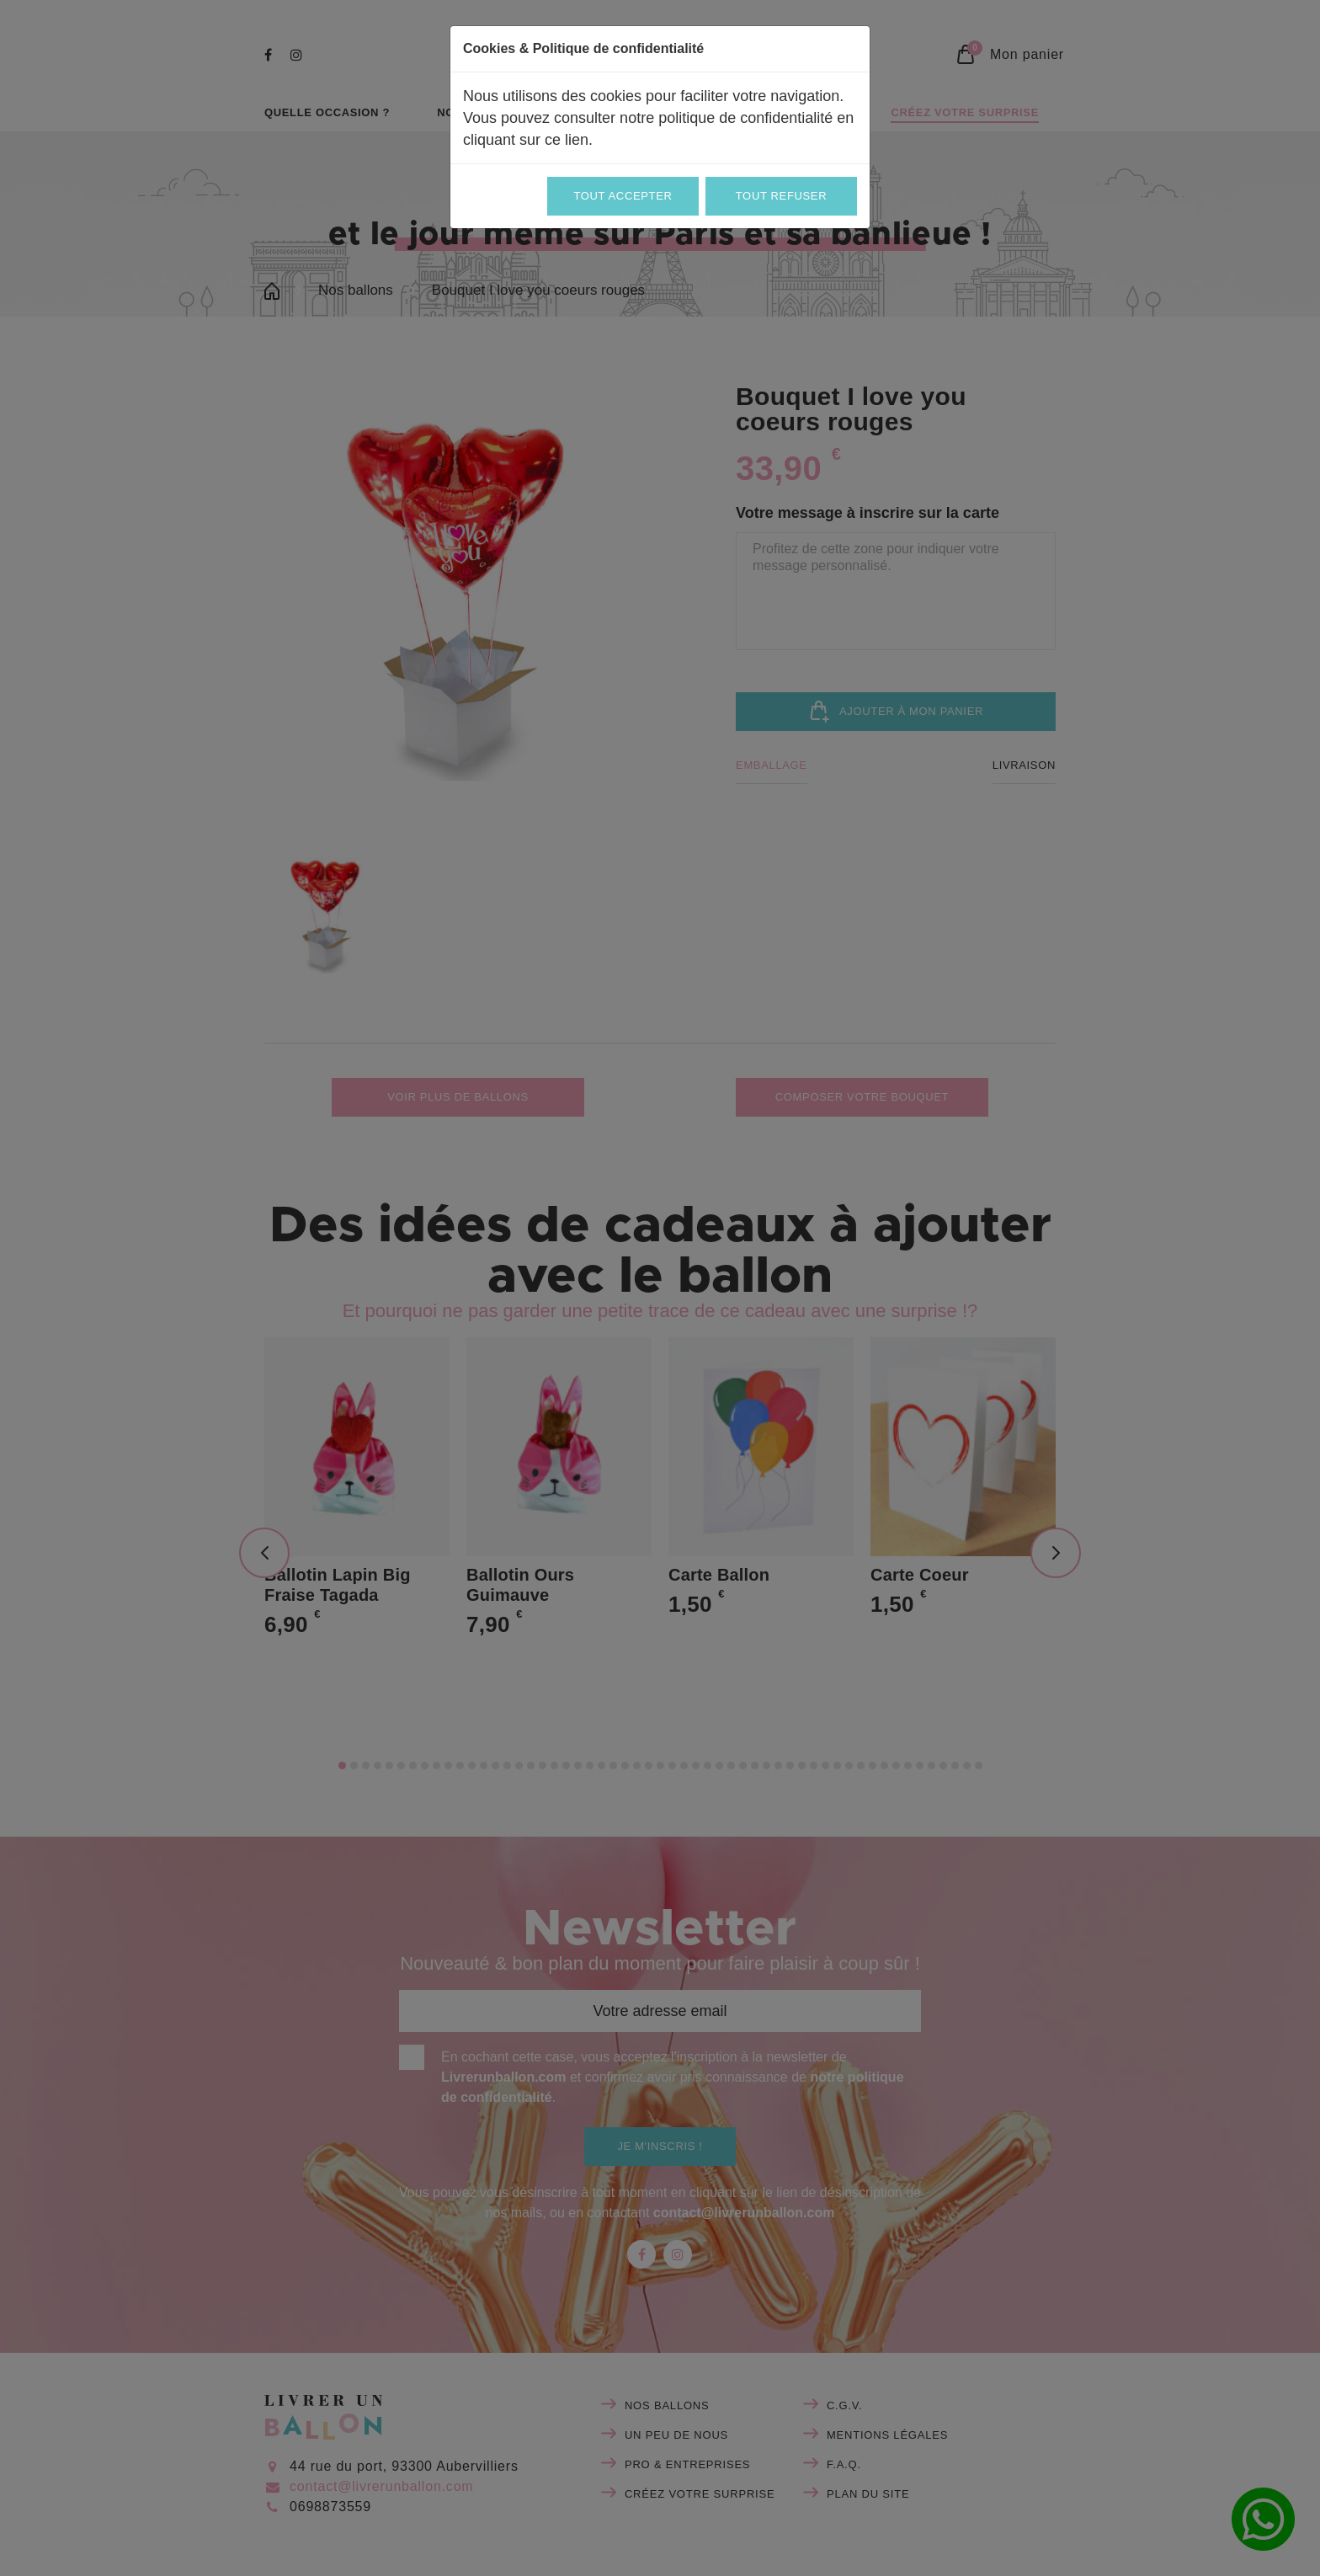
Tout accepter (622, 195)
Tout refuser (781, 195)
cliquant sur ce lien (525, 139)
